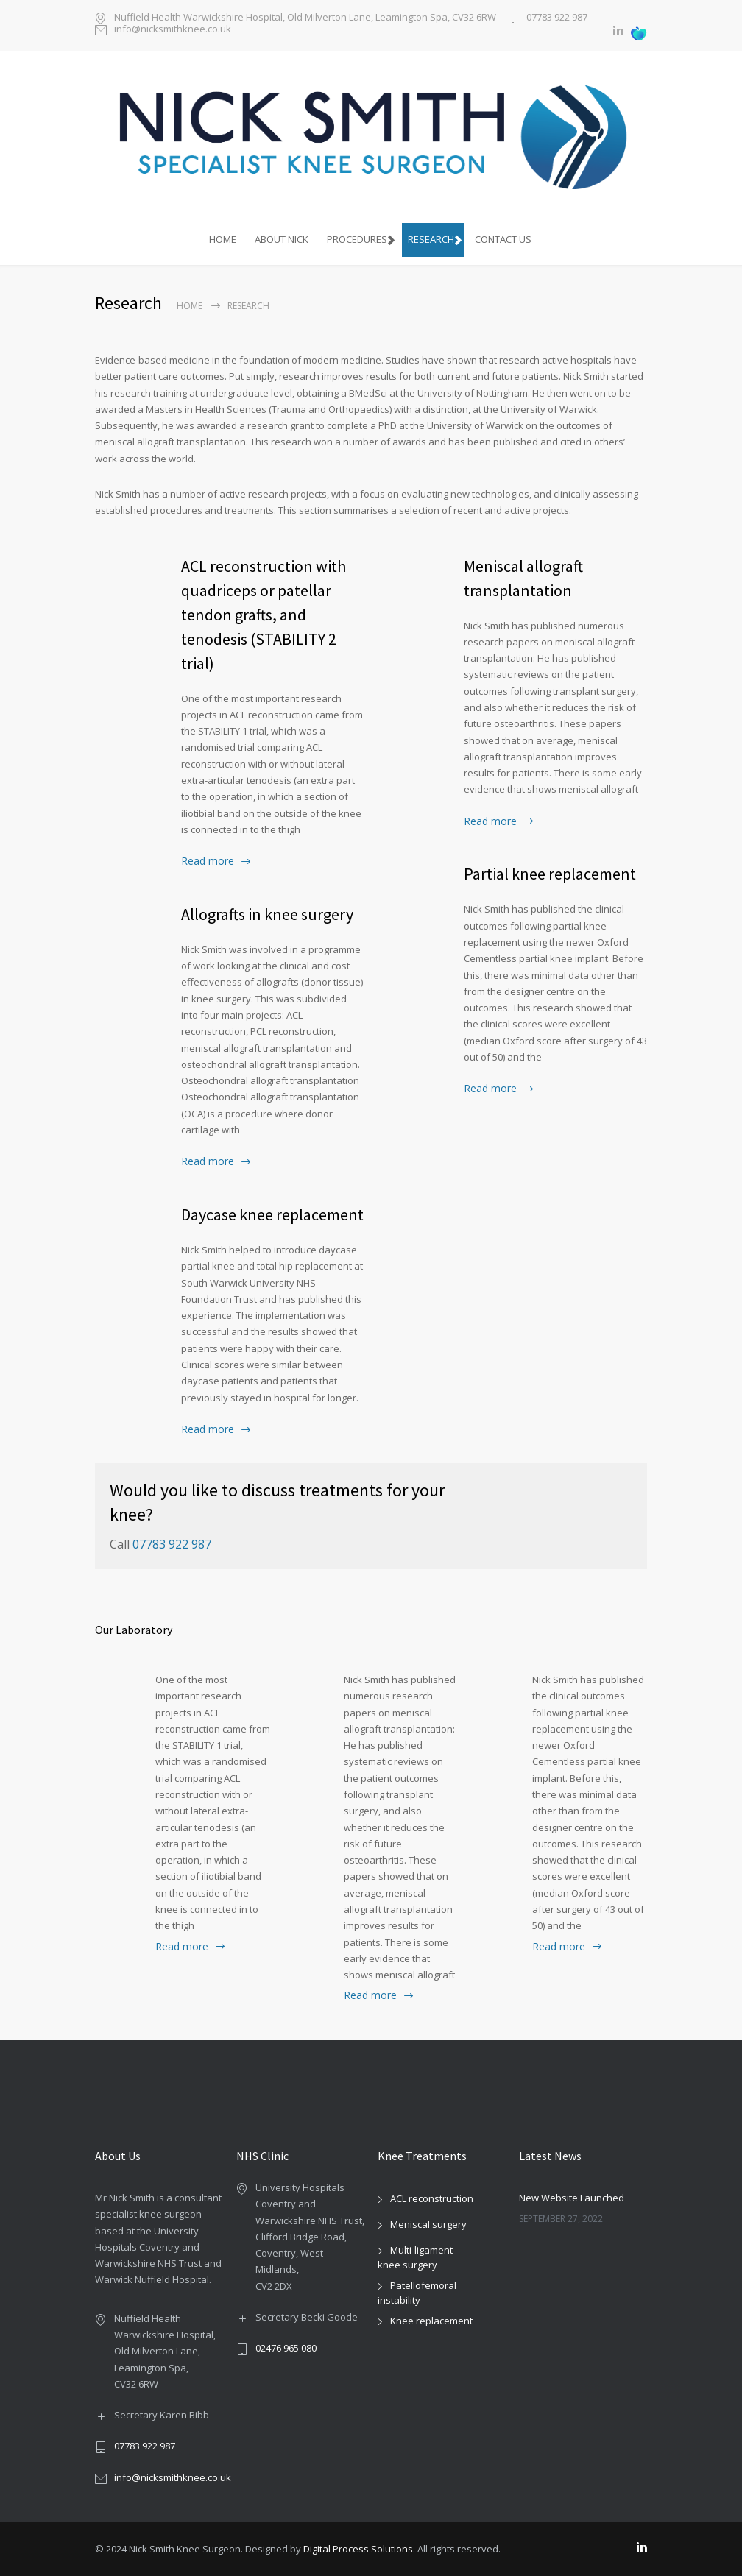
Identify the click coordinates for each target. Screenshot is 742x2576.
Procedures (357, 239)
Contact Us (503, 239)
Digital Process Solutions (358, 2548)
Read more (207, 861)
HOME (222, 239)
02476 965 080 (286, 2347)
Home (189, 306)
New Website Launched (571, 2197)
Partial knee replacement (550, 873)
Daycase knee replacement (272, 1214)
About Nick (281, 239)
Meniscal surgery (428, 2224)
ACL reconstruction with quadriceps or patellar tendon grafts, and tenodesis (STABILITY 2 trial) (263, 614)
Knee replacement (431, 2320)
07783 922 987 (556, 18)
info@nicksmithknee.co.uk (172, 29)
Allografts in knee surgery (267, 914)
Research (431, 239)
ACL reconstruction (431, 2198)
